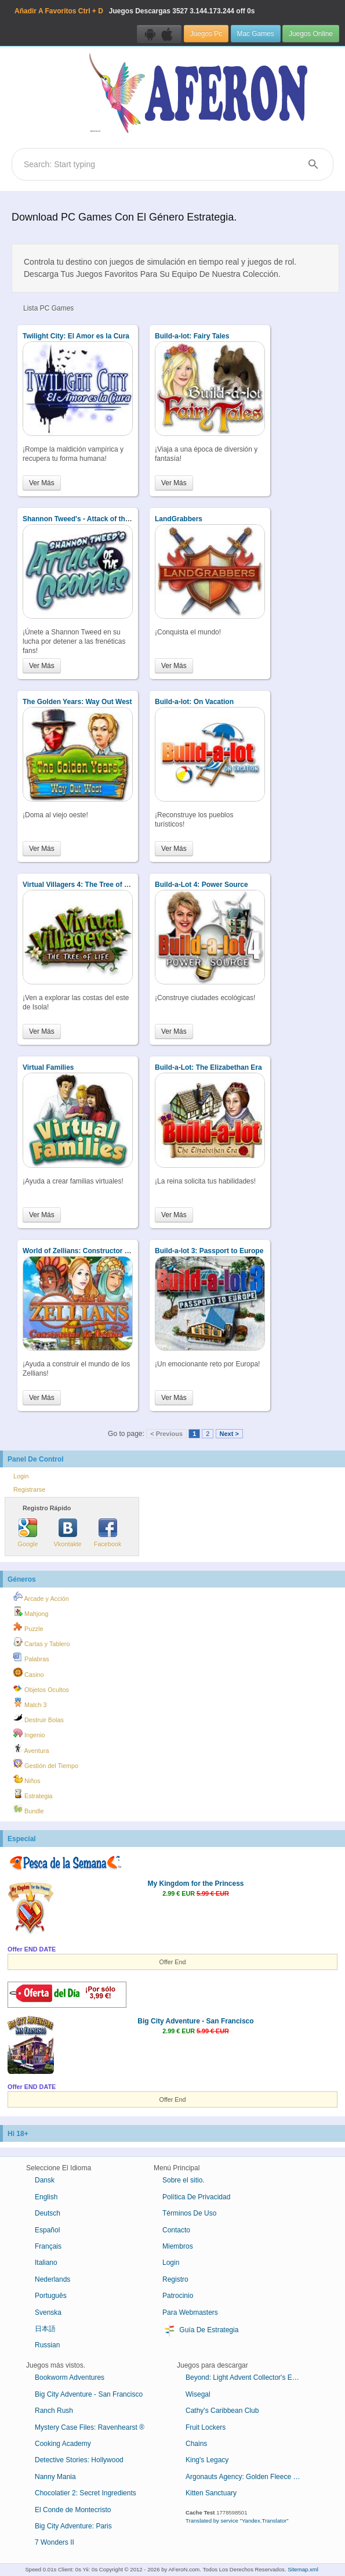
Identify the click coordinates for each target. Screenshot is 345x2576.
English (46, 2197)
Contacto (176, 2230)
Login (20, 1476)
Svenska (48, 2312)
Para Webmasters (190, 2312)
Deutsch (47, 2213)
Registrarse (29, 1489)
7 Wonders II (54, 2542)
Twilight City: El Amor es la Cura (76, 336)
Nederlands (52, 2279)
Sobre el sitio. (183, 2180)
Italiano (46, 2262)
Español (47, 2230)
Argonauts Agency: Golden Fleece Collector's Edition (248, 2477)
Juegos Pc (206, 34)
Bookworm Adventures (69, 2377)
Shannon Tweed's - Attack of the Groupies (92, 519)
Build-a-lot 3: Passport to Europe (209, 1251)
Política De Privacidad (196, 2197)
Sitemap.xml (303, 2569)
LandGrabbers (178, 519)
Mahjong (30, 1612)
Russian (47, 2345)
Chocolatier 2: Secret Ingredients (85, 2493)
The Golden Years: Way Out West (77, 702)
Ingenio (29, 1733)
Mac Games (255, 34)
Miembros (177, 2246)
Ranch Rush (54, 2411)
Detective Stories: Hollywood (79, 2460)
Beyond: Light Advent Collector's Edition (247, 2377)
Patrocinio (177, 2296)
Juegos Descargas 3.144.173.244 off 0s (134, 11)
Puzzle (28, 1627)
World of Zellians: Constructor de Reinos (90, 1251)
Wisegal (198, 2394)
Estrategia (33, 1794)
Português (51, 2296)
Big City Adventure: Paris (73, 2526)
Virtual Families (48, 1067)
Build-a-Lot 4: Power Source (201, 885)
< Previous (166, 1433)
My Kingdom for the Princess (195, 1883)
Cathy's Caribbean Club (222, 2411)
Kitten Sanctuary (211, 2493)
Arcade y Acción (41, 1597)
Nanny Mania (55, 2477)
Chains (196, 2444)
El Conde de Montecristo (73, 2510)
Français (48, 2246)
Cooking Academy (63, 2444)
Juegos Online (311, 34)
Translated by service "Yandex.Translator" (237, 2520)
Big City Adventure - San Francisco (195, 2021)
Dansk (45, 2180)
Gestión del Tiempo (45, 1764)
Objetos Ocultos (41, 1688)
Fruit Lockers (206, 2427)
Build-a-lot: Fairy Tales (192, 336)
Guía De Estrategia (200, 2330)
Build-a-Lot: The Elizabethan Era (208, 1067)
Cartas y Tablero (41, 1642)
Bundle (28, 1809)
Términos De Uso (189, 2213)
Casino (28, 1673)
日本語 (45, 2329)
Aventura (31, 1749)
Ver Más (42, 483)
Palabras (31, 1657)
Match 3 (29, 1703)
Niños (27, 1779)
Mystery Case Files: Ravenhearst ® (89, 2427)
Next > (229, 1433)
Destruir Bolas (38, 1718)
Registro (175, 2279)
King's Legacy (207, 2460)
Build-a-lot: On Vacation (194, 702)
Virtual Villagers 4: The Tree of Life (79, 885)
